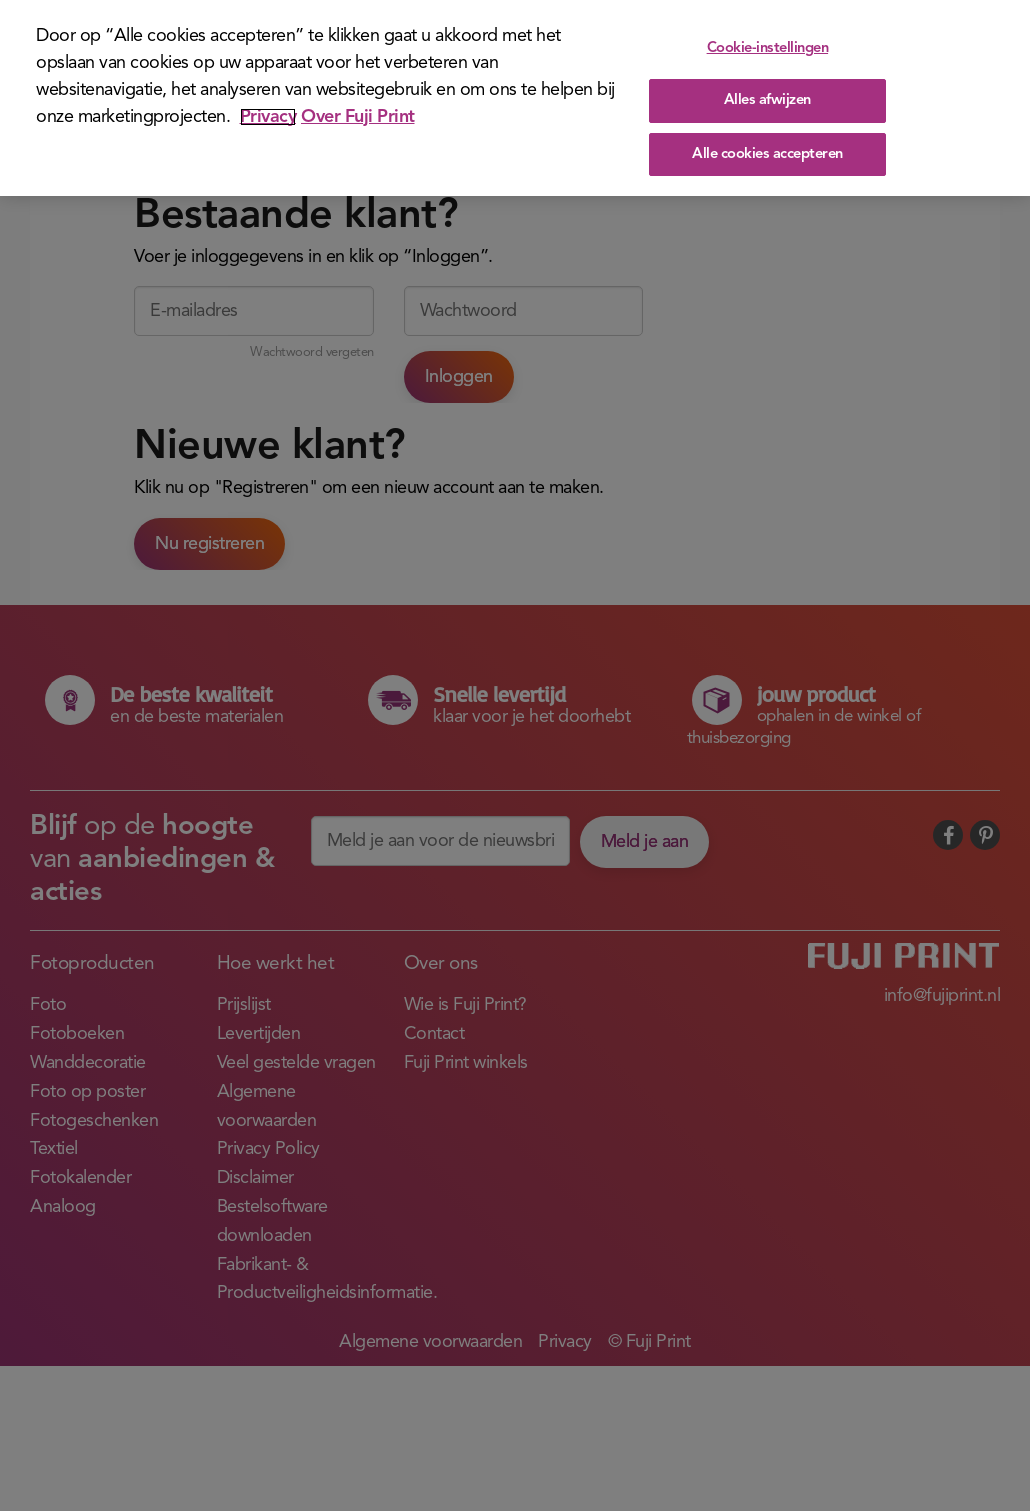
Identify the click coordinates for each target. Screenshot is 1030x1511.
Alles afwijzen (767, 100)
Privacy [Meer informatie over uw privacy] (268, 117)
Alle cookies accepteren (767, 154)
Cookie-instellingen (768, 48)
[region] (515, 98)
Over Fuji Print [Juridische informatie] (358, 117)
